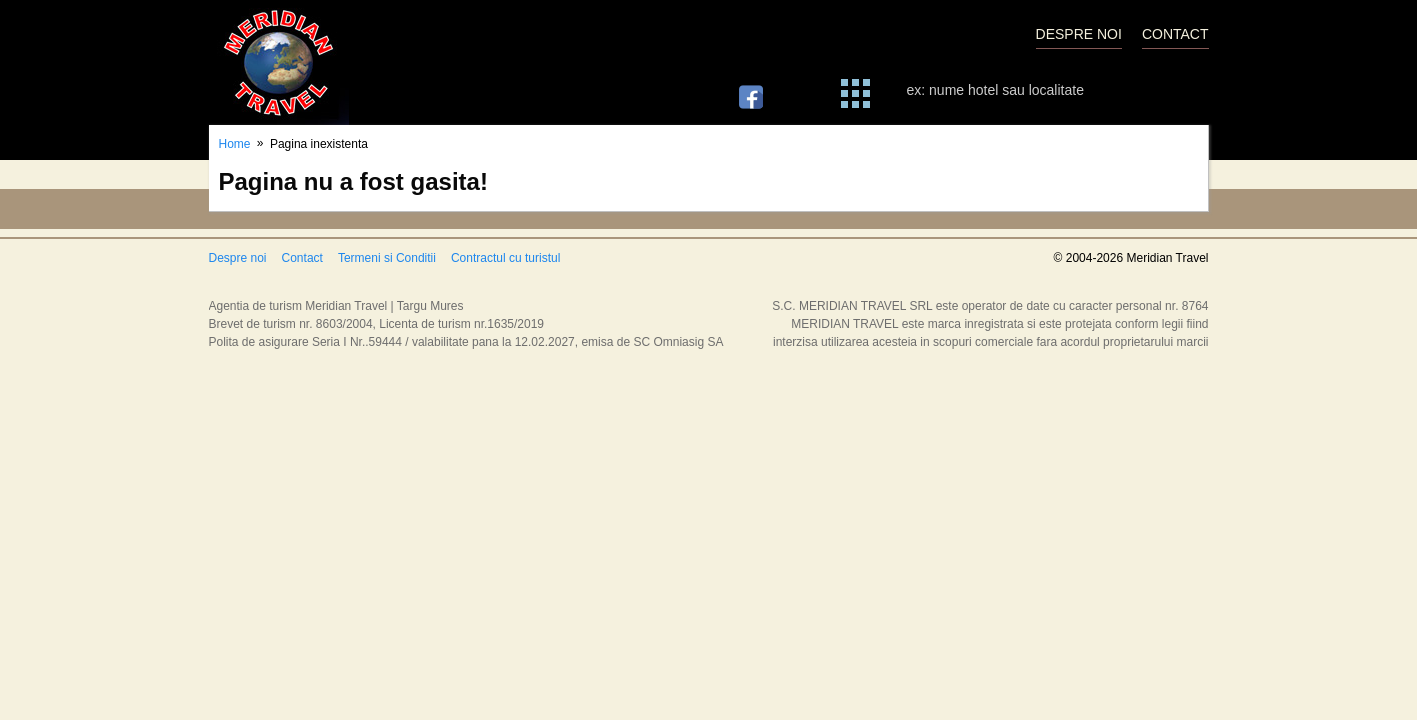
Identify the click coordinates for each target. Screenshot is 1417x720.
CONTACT (1175, 34)
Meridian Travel (279, 62)
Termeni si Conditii (387, 258)
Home (235, 144)
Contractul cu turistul (505, 258)
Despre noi (238, 258)
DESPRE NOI (1079, 34)
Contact (302, 258)
